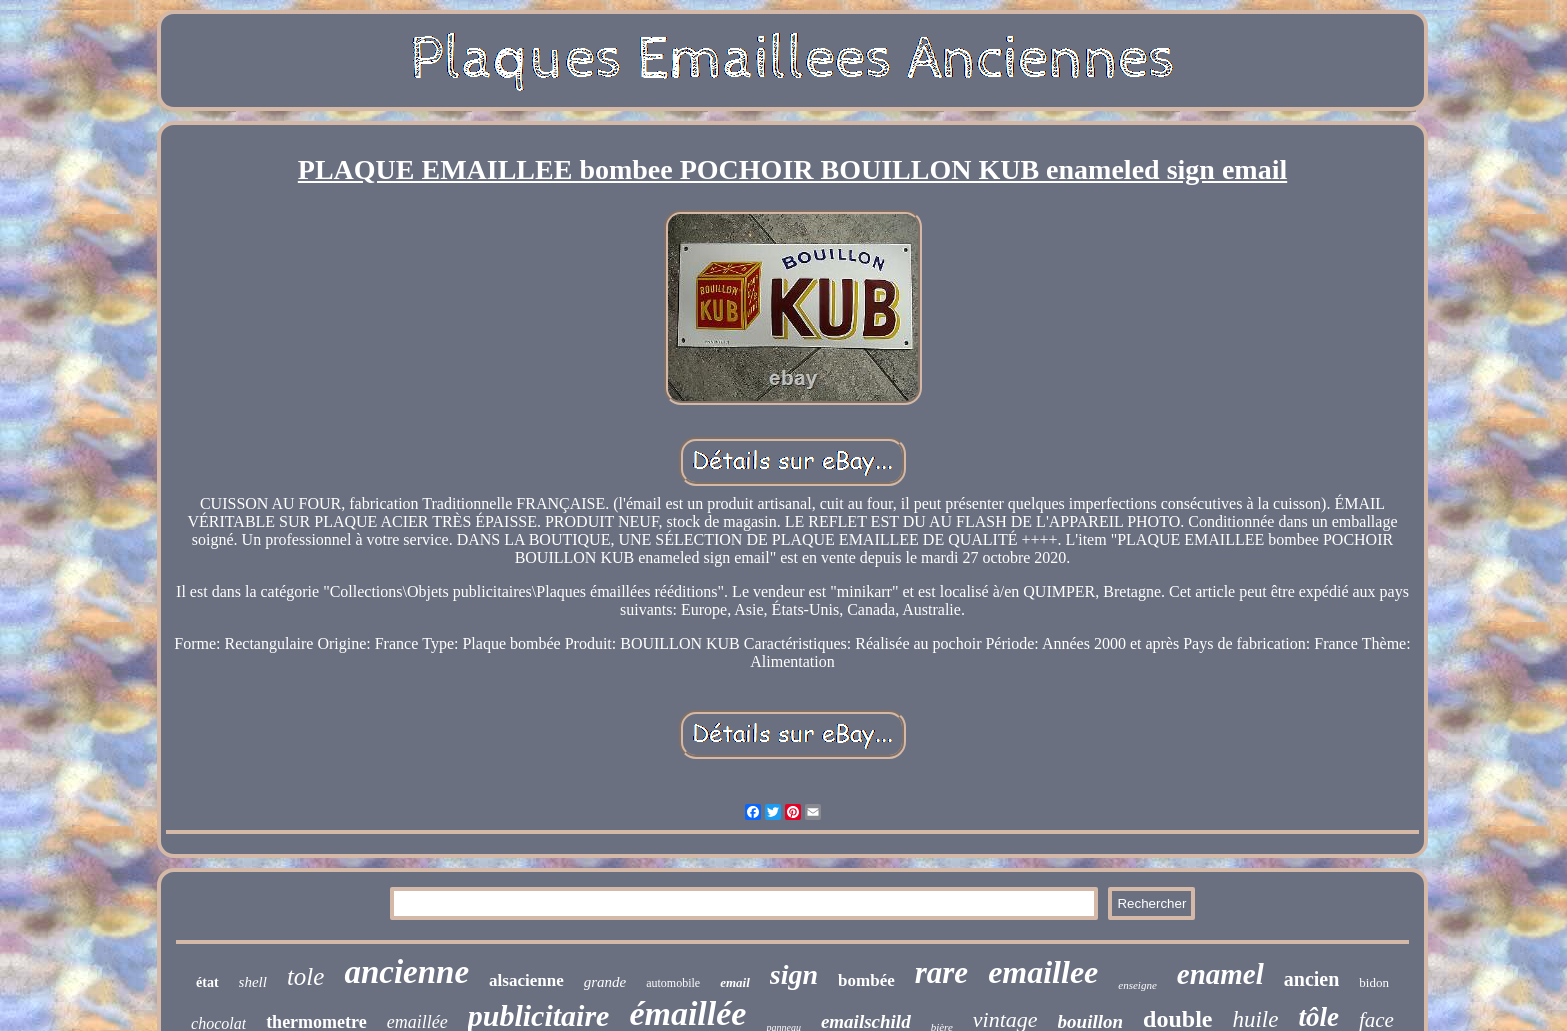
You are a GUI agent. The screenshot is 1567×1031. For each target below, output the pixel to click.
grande (605, 982)
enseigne (1137, 985)
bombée (866, 980)
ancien (1312, 979)
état (207, 982)
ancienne (406, 972)
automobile (673, 983)
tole (306, 976)
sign (794, 974)
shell (253, 982)
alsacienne (526, 980)
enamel (1220, 974)
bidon (1374, 982)
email (735, 982)
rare (941, 972)
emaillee (1043, 972)
